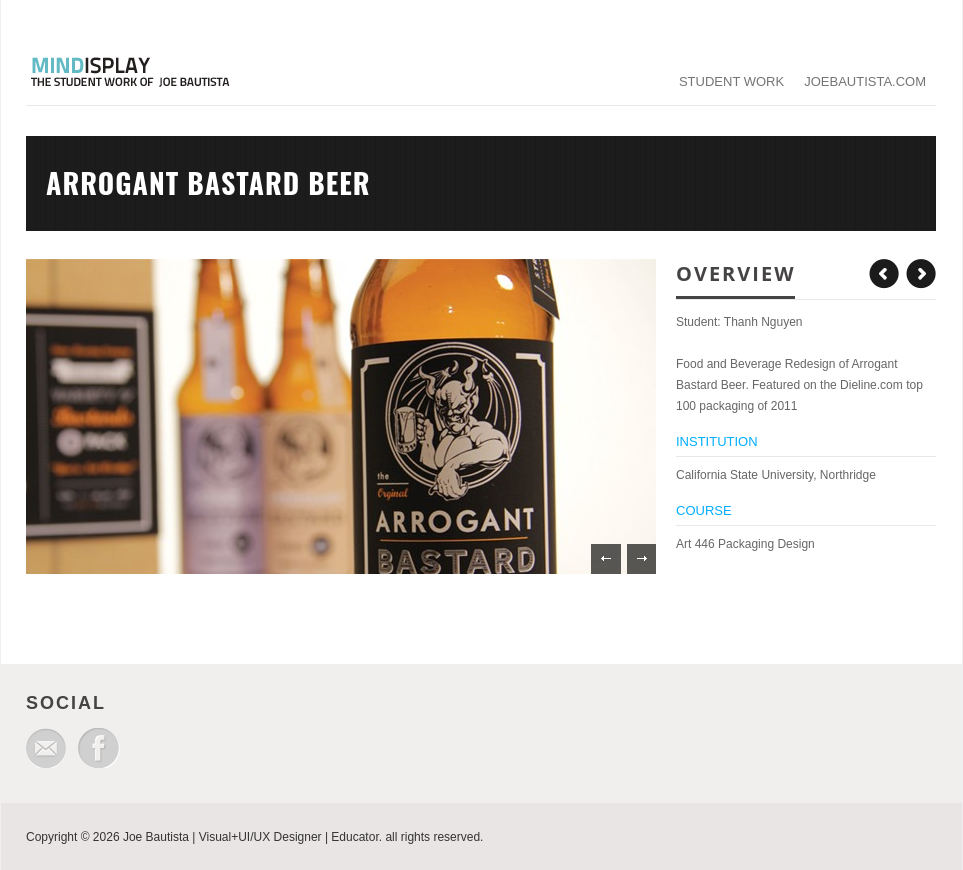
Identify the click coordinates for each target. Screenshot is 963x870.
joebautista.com (865, 81)
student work (731, 81)
